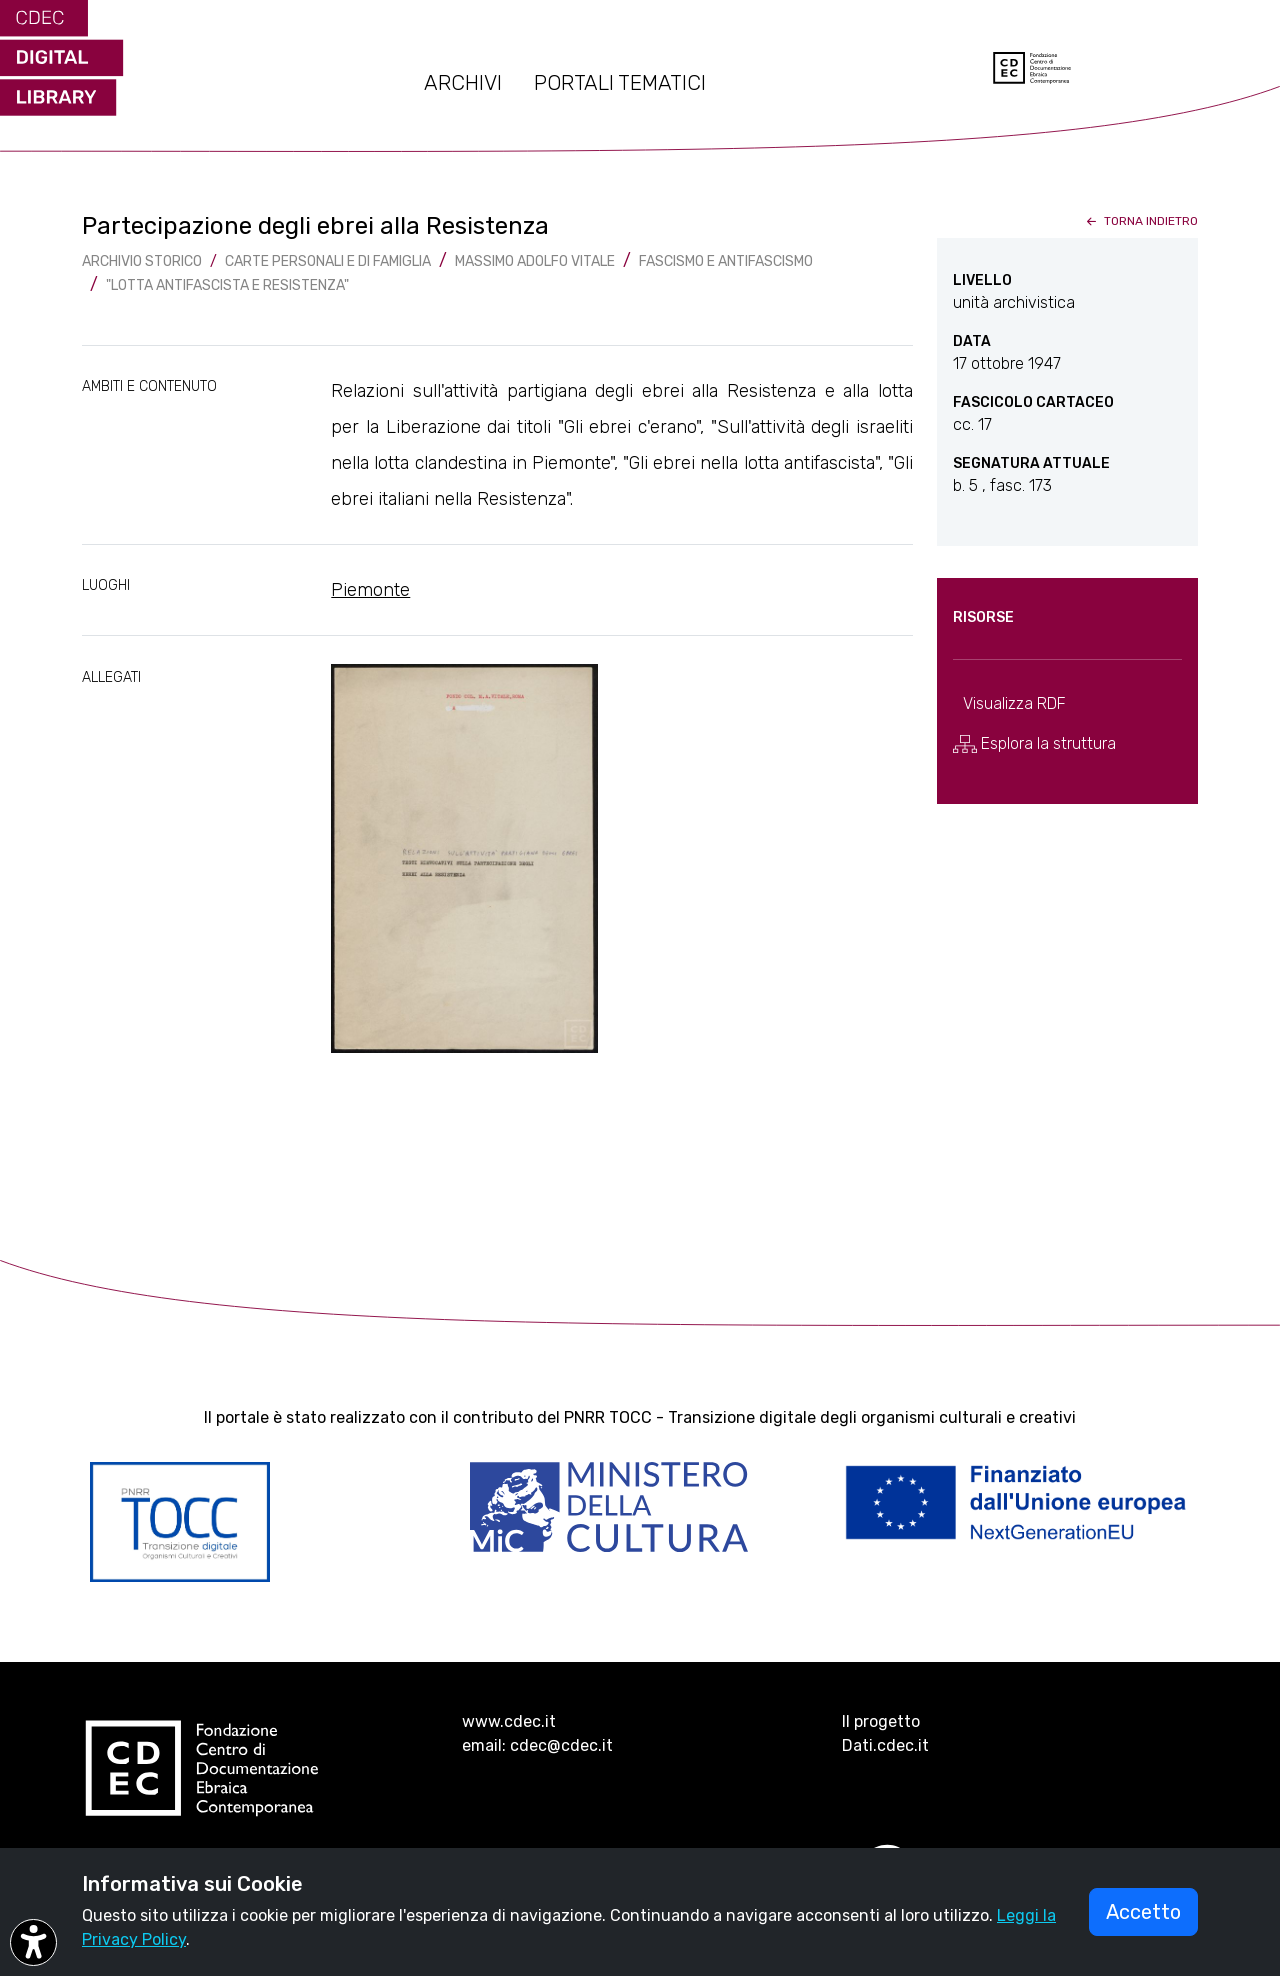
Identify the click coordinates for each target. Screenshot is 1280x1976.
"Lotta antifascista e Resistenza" (227, 285)
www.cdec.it (509, 1721)
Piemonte (370, 590)
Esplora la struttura (1034, 744)
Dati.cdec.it (885, 1745)
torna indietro (1140, 221)
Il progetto (881, 1721)
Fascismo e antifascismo (726, 261)
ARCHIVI (463, 83)
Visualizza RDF (1014, 703)
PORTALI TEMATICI (620, 83)
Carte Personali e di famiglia (328, 261)
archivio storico (142, 261)
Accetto (1143, 1912)
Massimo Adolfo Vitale (535, 261)
